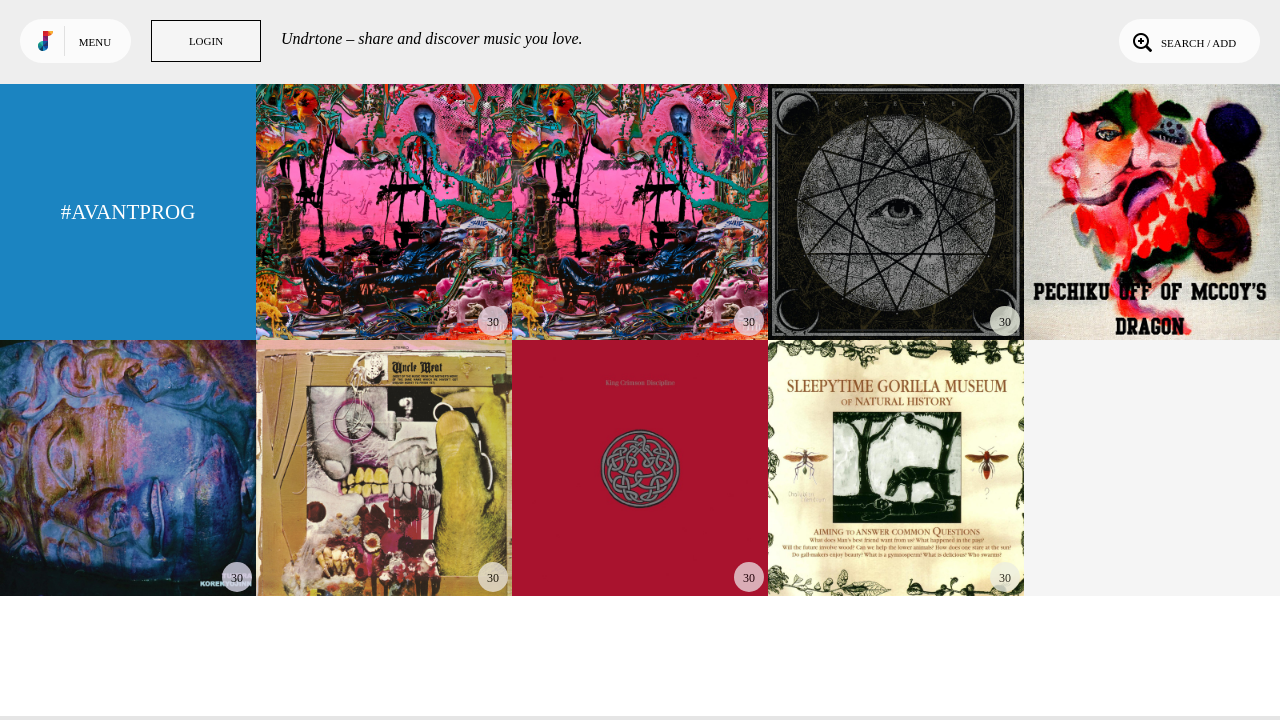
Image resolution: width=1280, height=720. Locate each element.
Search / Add (1182, 41)
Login (206, 41)
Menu (95, 42)
